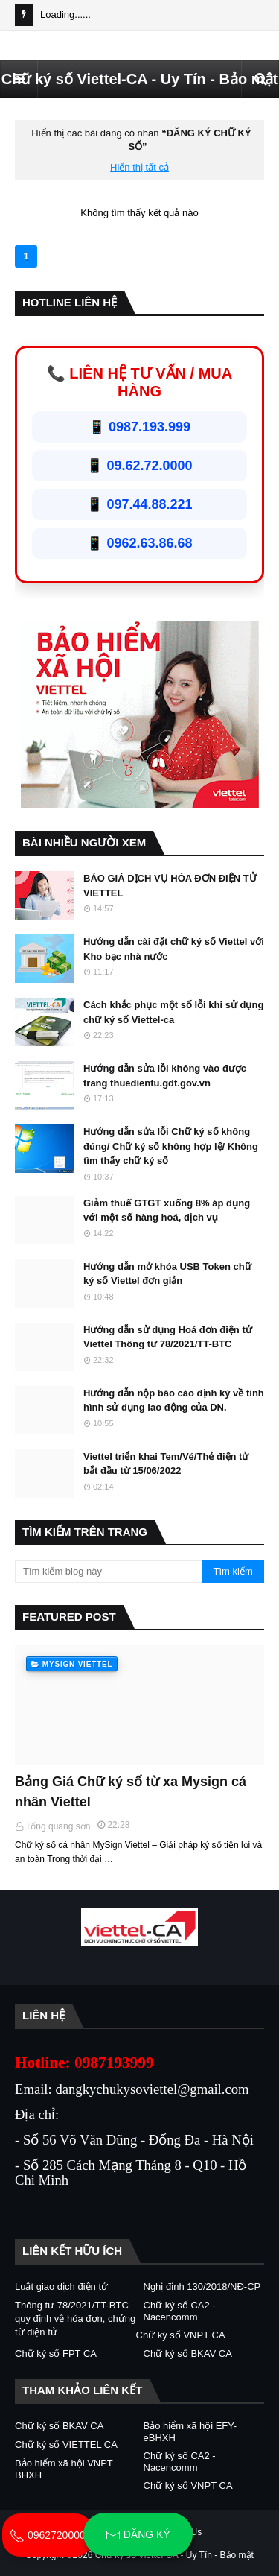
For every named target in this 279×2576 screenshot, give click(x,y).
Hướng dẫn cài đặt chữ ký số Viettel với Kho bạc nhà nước (173, 949)
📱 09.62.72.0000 (139, 465)
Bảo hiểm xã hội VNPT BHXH (64, 2469)
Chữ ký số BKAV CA (188, 2353)
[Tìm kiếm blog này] (108, 1571)
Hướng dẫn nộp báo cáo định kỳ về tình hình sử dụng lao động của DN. (173, 1400)
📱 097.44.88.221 (139, 504)
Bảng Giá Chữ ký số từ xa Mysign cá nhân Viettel (130, 1791)
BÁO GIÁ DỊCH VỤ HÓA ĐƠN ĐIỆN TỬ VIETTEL (170, 886)
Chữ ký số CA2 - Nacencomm (180, 2311)
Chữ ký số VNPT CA (180, 2335)
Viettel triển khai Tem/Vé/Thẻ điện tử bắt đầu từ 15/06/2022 (165, 1464)
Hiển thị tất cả (139, 167)
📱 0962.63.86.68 (139, 543)
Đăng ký (138, 2535)
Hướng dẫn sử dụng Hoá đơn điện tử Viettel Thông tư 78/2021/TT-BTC (167, 1337)
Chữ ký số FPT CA (56, 2353)
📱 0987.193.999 (139, 427)
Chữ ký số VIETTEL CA (66, 2444)
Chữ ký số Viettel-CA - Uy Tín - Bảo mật (139, 79)
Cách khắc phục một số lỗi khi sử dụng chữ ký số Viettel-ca (173, 1012)
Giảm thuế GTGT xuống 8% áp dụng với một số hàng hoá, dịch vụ (166, 1210)
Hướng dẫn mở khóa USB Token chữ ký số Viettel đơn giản (167, 1274)
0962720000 (48, 2535)
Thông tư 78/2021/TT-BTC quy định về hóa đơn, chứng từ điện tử (75, 2319)
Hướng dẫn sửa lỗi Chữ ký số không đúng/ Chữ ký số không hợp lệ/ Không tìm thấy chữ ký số (170, 1146)
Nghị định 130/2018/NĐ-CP (202, 2286)
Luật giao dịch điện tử (61, 2286)
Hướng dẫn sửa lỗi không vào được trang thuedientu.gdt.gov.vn (164, 1076)
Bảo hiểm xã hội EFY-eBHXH (190, 2431)
